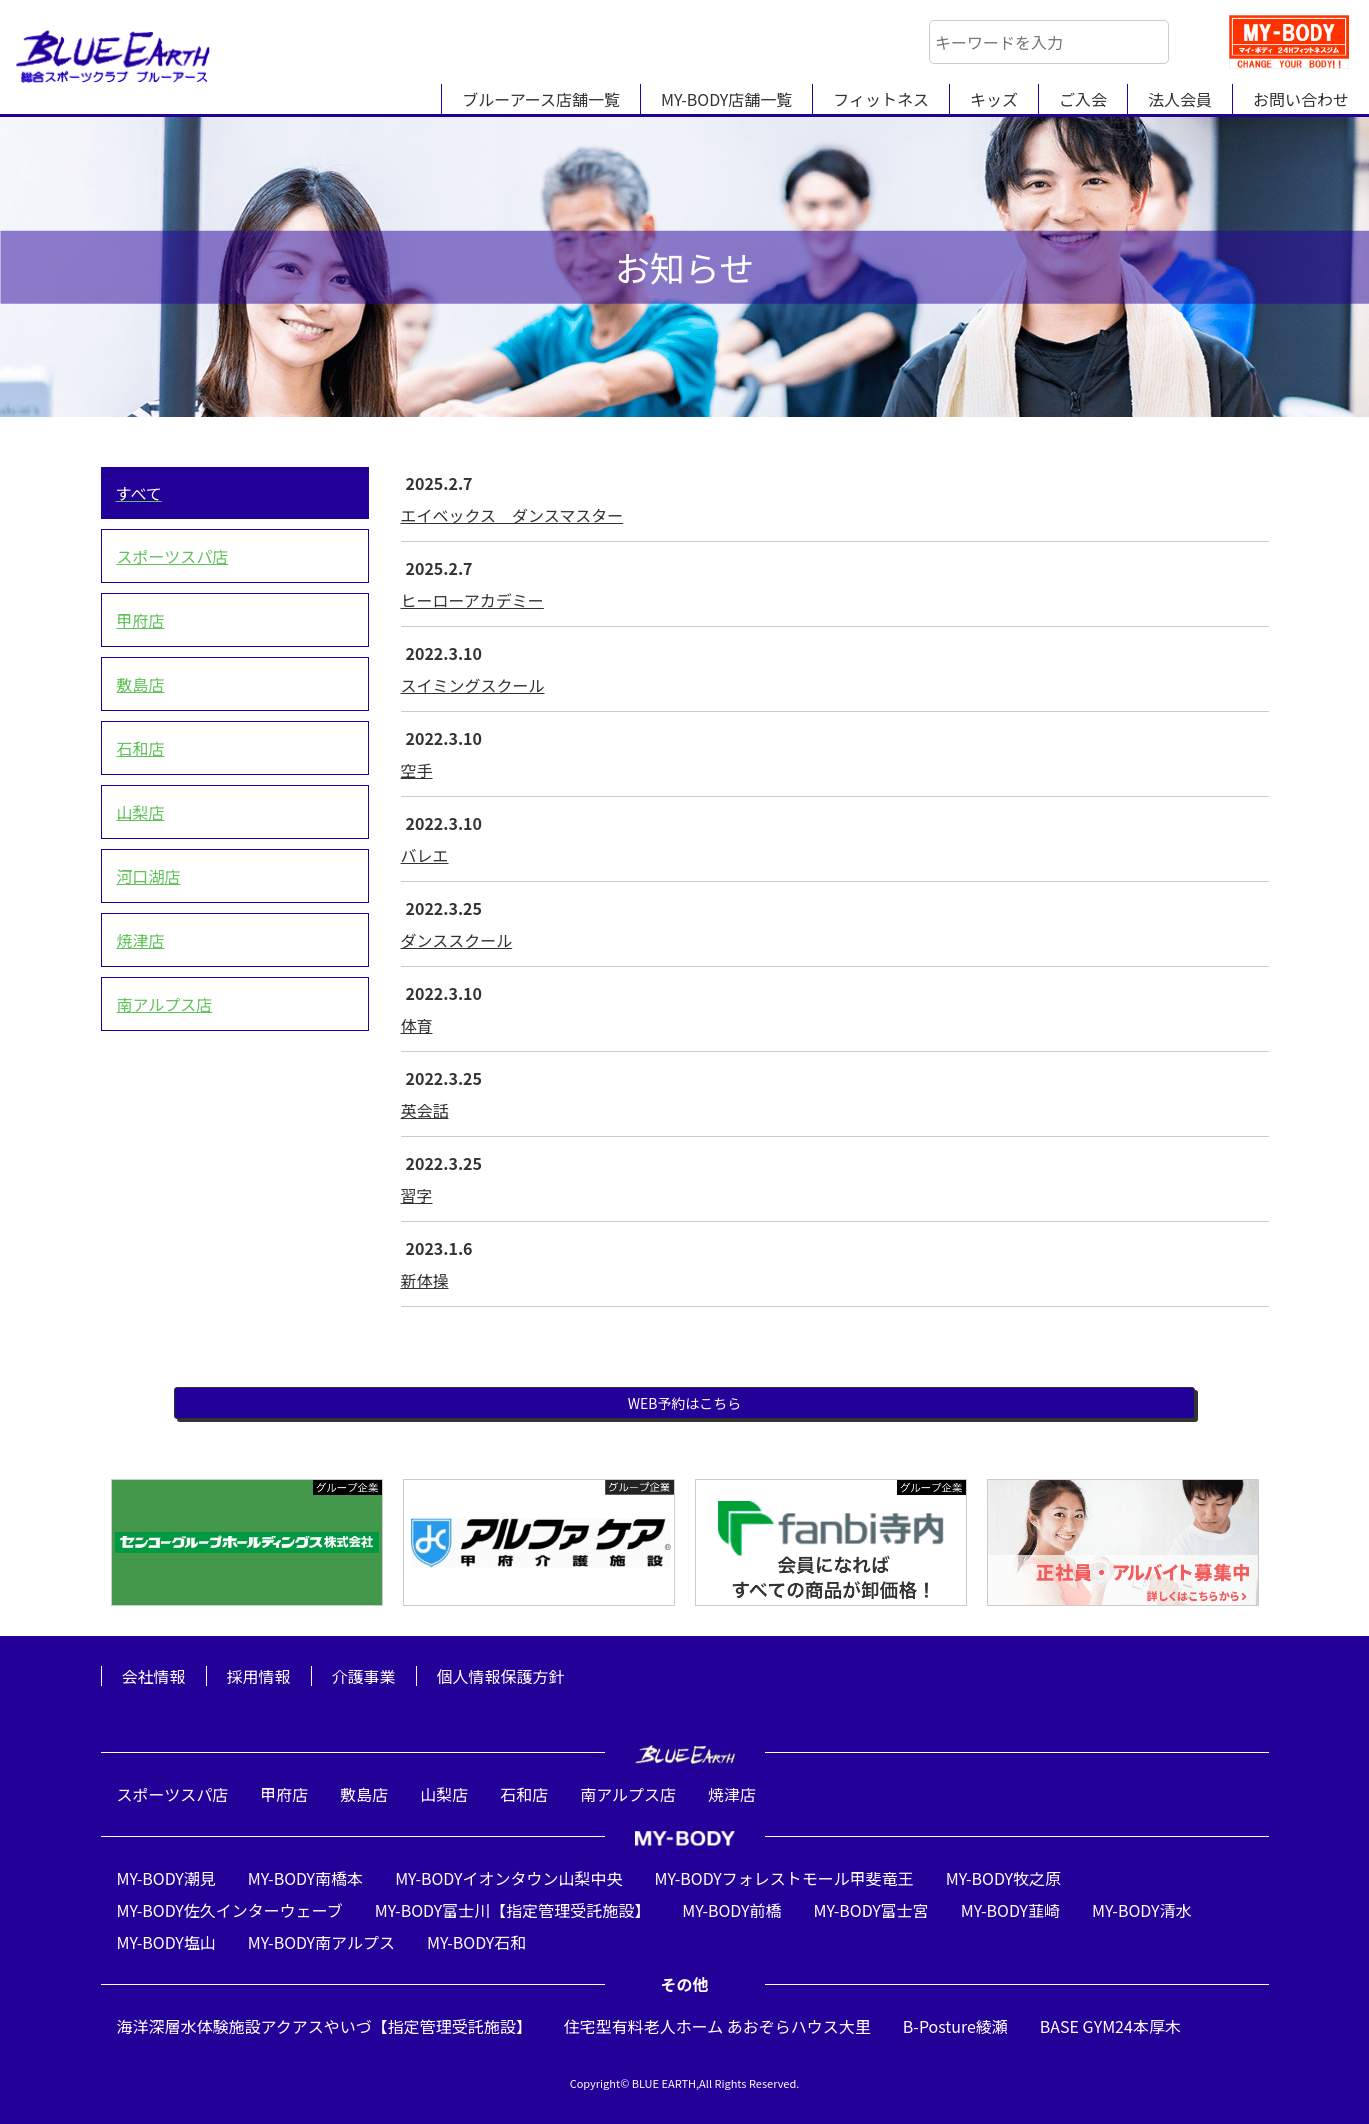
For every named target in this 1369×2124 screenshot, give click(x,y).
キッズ (994, 99)
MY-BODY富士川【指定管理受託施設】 (512, 1910)
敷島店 (141, 684)
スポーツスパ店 (173, 556)
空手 (417, 770)
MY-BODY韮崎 (1010, 1910)
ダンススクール (457, 940)
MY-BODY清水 (1141, 1910)
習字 (417, 1195)
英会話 (425, 1110)
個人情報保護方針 (501, 1676)
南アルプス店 (165, 1004)
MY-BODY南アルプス (321, 1942)
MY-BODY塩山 (166, 1942)
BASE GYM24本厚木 (1110, 2026)
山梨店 (141, 812)
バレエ (425, 855)
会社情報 (154, 1676)
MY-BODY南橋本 (305, 1878)
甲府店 (141, 620)
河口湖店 (149, 876)
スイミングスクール (473, 685)
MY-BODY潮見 (166, 1878)
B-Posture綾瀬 (955, 2026)
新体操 (425, 1280)
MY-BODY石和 (476, 1942)
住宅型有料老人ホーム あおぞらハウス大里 (717, 2026)
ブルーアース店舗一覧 (541, 99)
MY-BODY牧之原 (1003, 1878)
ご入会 (1083, 99)
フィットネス (881, 99)
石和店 (141, 748)
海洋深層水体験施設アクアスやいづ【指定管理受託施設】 (324, 2026)
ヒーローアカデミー (472, 600)
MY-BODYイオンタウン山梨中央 (508, 1878)
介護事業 (364, 1676)
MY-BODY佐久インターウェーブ (230, 1910)
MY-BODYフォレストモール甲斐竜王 (783, 1878)
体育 (417, 1025)
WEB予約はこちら (685, 1403)
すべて (139, 493)
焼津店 (141, 940)
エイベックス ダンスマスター (512, 515)
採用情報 (259, 1676)
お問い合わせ (1301, 99)
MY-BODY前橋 (731, 1910)
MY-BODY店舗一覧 (726, 99)
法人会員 (1180, 99)
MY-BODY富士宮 (870, 1910)
